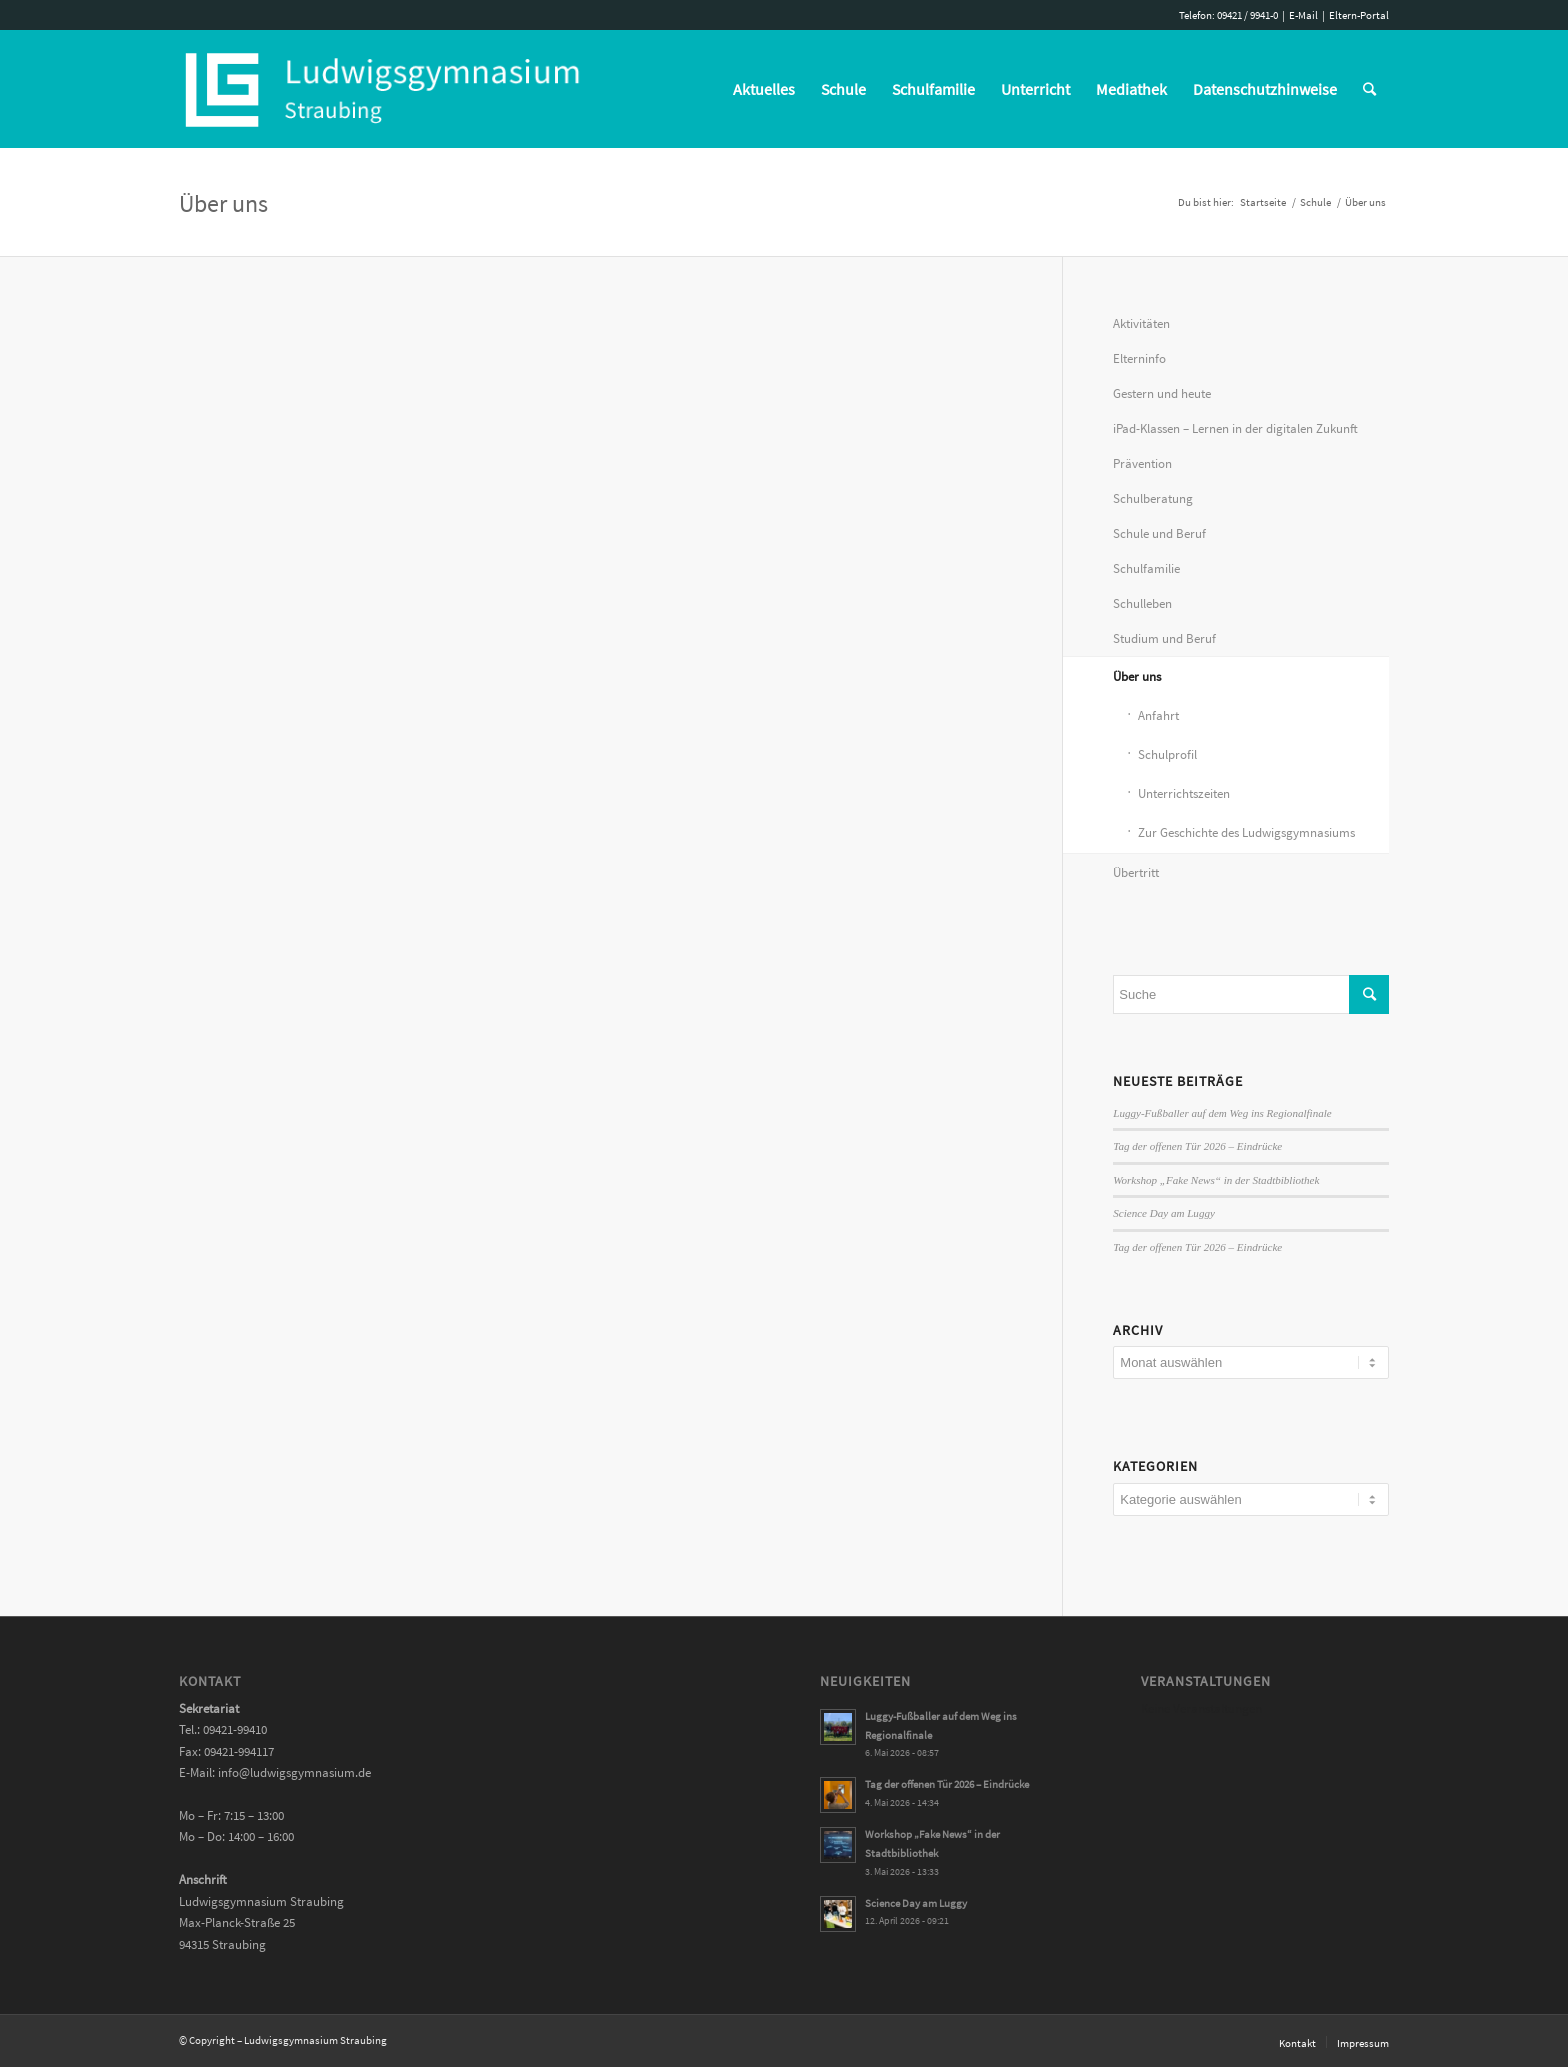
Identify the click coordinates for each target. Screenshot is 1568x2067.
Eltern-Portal (1359, 15)
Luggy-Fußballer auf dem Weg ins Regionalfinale (1222, 1113)
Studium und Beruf (1164, 638)
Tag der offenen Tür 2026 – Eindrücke (1197, 1146)
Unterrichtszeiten (1184, 793)
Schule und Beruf (1159, 533)
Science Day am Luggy (1164, 1213)
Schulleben (1142, 603)
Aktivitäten (1141, 323)
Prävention (1142, 463)
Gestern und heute (1162, 393)
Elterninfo (1139, 358)
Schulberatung (1153, 498)
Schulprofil (1167, 754)
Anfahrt (1158, 715)
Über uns (223, 203)
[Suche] (1369, 89)
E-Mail (1303, 15)
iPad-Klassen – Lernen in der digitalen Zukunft (1235, 428)
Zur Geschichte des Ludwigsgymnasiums (1246, 832)
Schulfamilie (1146, 568)
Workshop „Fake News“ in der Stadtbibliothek (1216, 1180)
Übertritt (1136, 872)
